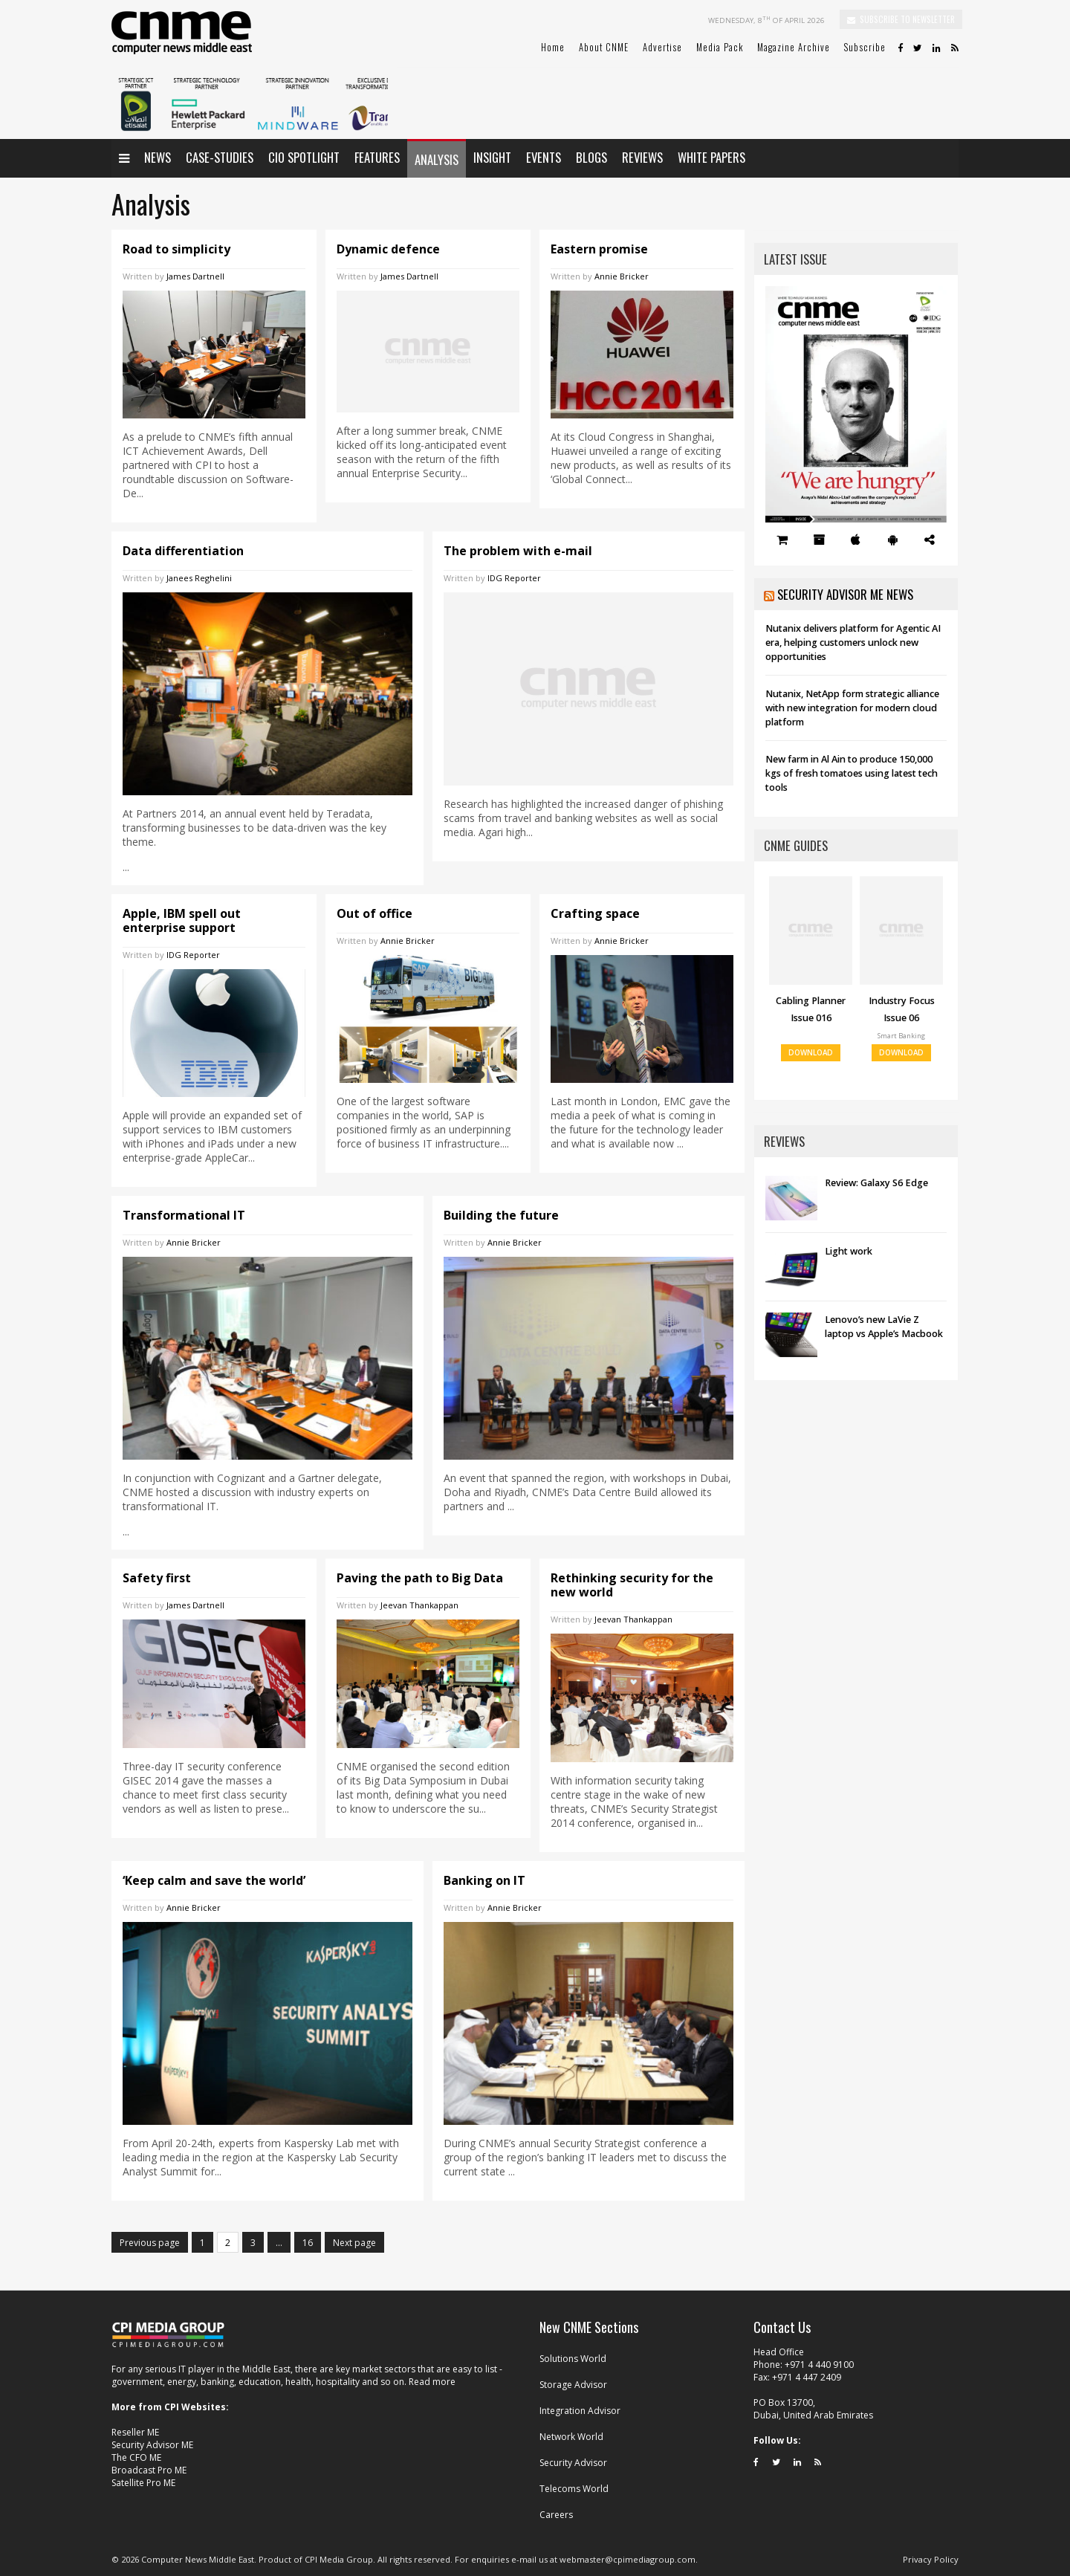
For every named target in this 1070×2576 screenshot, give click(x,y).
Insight (492, 157)
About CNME (604, 47)
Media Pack (719, 47)
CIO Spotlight (304, 157)
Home (553, 47)
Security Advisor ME (152, 2445)
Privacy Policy (931, 2559)
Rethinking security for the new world (632, 1585)
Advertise (662, 47)
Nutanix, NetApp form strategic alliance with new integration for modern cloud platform (852, 707)
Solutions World (572, 2358)
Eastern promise (599, 249)
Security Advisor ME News (845, 594)
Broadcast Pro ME (149, 2470)
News (157, 157)
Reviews (642, 157)
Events (543, 157)
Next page (354, 2242)
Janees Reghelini (199, 577)
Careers (556, 2514)
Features (377, 157)
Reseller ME (135, 2432)
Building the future (501, 1215)
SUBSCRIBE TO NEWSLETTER (901, 19)
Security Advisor (573, 2462)
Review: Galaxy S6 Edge (876, 1183)
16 (311, 2244)
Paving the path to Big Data (420, 1578)
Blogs (591, 157)
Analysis (436, 159)
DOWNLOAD (810, 1053)
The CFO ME (136, 2457)
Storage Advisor (573, 2384)
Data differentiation (183, 551)
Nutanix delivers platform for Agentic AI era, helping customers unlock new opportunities (853, 642)
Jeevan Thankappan (419, 1605)
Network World (571, 2436)
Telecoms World (574, 2488)
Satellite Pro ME (143, 2482)
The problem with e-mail (518, 551)
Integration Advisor (579, 2410)
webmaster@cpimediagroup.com (628, 2559)
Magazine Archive (793, 47)
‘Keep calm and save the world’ (214, 1880)
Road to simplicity (176, 249)
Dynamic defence (388, 249)
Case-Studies (219, 157)
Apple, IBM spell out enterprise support (182, 920)
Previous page (150, 2242)
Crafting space (595, 913)
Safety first (157, 1578)
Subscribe (865, 47)
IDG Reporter (514, 577)
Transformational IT (184, 1215)
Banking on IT (484, 1880)
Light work (848, 1251)
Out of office (374, 913)
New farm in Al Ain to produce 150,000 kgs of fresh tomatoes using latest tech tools (851, 773)
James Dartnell (195, 276)
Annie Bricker (621, 276)
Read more (432, 2381)
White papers (711, 157)
